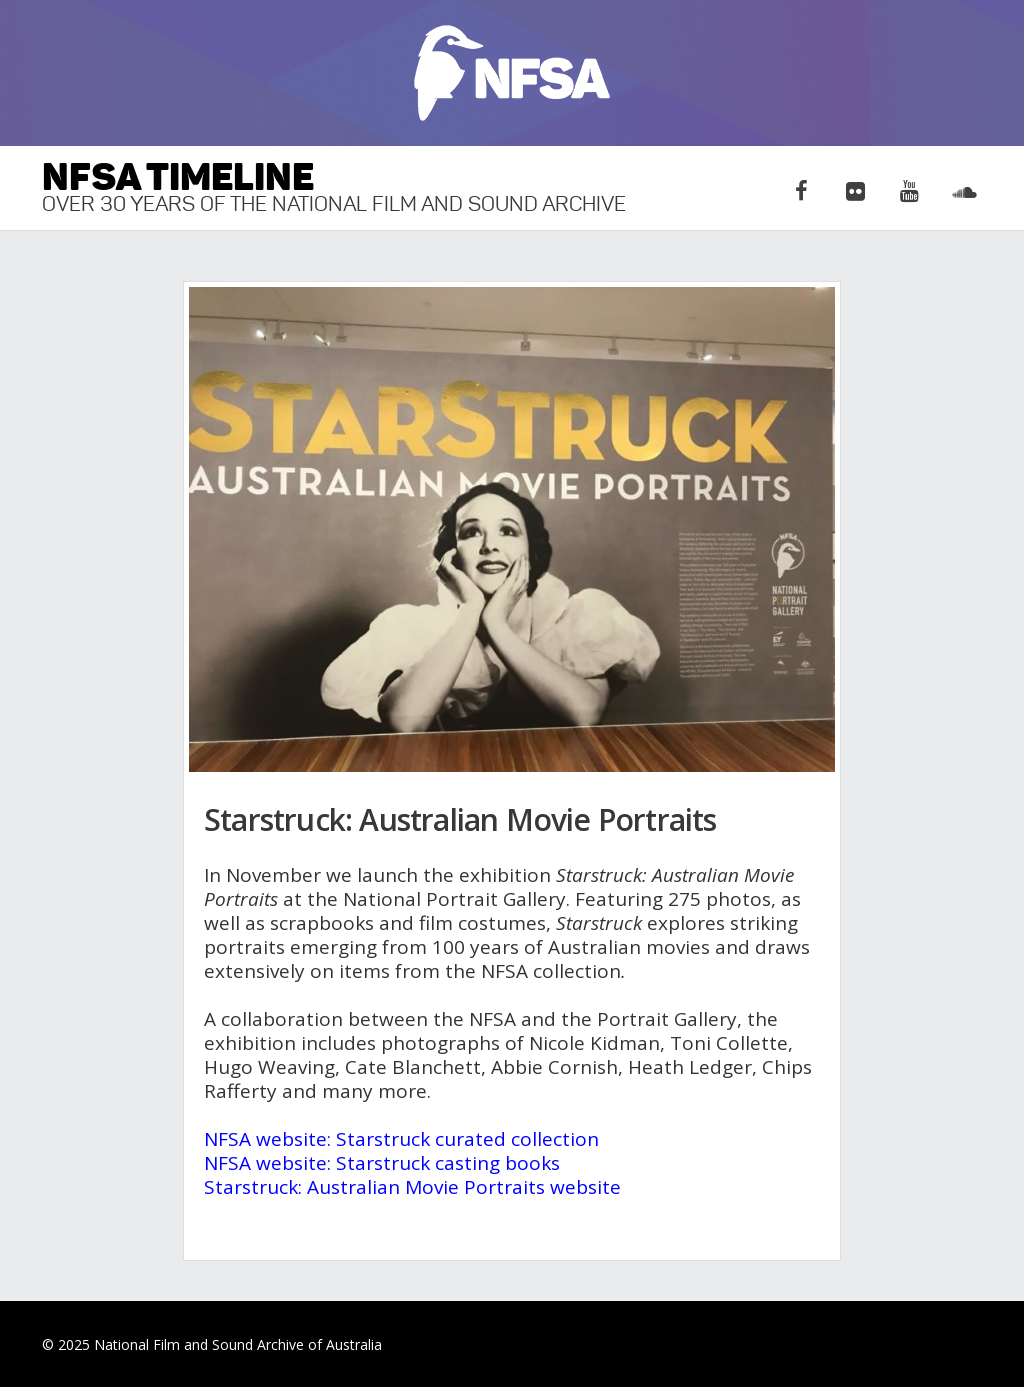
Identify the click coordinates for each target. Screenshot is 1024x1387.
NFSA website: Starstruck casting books (382, 1163)
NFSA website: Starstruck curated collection (401, 1139)
